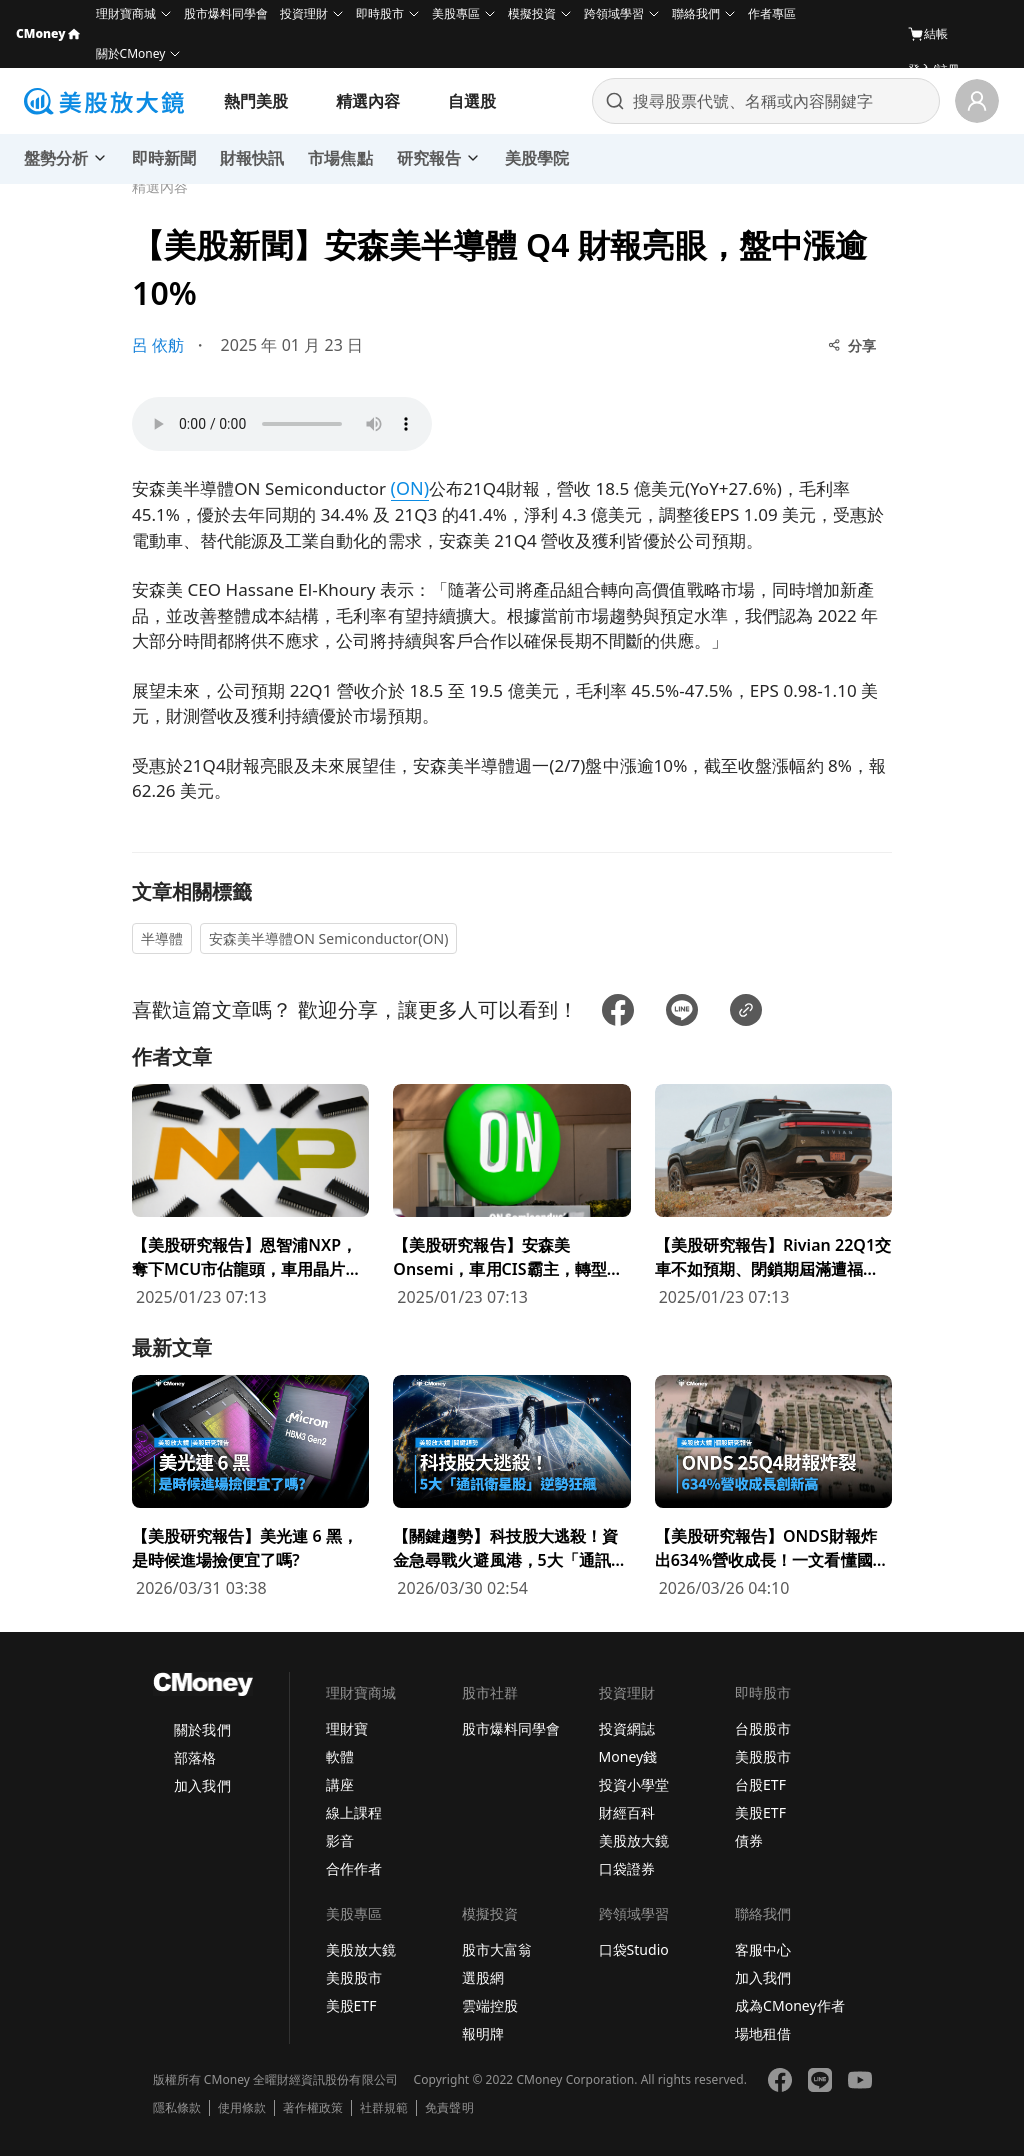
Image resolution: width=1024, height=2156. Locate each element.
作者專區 (772, 13)
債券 (749, 1840)
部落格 (195, 1757)
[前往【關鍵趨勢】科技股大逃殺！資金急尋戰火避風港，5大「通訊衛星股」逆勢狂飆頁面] (511, 1487)
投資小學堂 (634, 1784)
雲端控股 (490, 2005)
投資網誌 (627, 1728)
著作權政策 (313, 2108)
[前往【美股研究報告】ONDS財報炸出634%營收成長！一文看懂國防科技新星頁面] (773, 1487)
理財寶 (347, 1728)
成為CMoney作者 (790, 2005)
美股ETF (760, 1812)
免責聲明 (449, 2108)
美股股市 (763, 1756)
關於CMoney (131, 53)
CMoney (48, 33)
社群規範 (384, 2108)
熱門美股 (256, 101)
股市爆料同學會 (226, 13)
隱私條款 (177, 2108)
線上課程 (354, 1812)
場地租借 (763, 2033)
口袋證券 (627, 1868)
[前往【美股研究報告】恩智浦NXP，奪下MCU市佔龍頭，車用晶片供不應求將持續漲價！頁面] (250, 1196)
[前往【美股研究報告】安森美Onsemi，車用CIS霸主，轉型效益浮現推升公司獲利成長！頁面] (511, 1196)
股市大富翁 (497, 1949)
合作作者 (354, 1868)
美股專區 (456, 13)
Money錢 (628, 1756)
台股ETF (760, 1784)
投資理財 (304, 13)
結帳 (928, 34)
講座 (340, 1784)
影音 (340, 1840)
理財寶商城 (126, 13)
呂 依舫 (158, 345)
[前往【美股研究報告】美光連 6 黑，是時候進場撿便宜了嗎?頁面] (250, 1487)
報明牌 (483, 2033)
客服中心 (763, 1949)
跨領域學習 (614, 13)
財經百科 (627, 1812)
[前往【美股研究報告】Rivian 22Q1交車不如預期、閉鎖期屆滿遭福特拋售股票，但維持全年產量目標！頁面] (773, 1196)
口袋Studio (634, 1949)
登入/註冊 (934, 69)
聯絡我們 (696, 13)
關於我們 (202, 1729)
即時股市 (380, 13)
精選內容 (368, 101)
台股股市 (763, 1728)
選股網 (483, 1977)
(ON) (410, 488)
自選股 (472, 101)
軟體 (340, 1756)
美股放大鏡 (634, 1840)
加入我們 (202, 1785)
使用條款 (242, 2108)
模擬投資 (532, 13)
